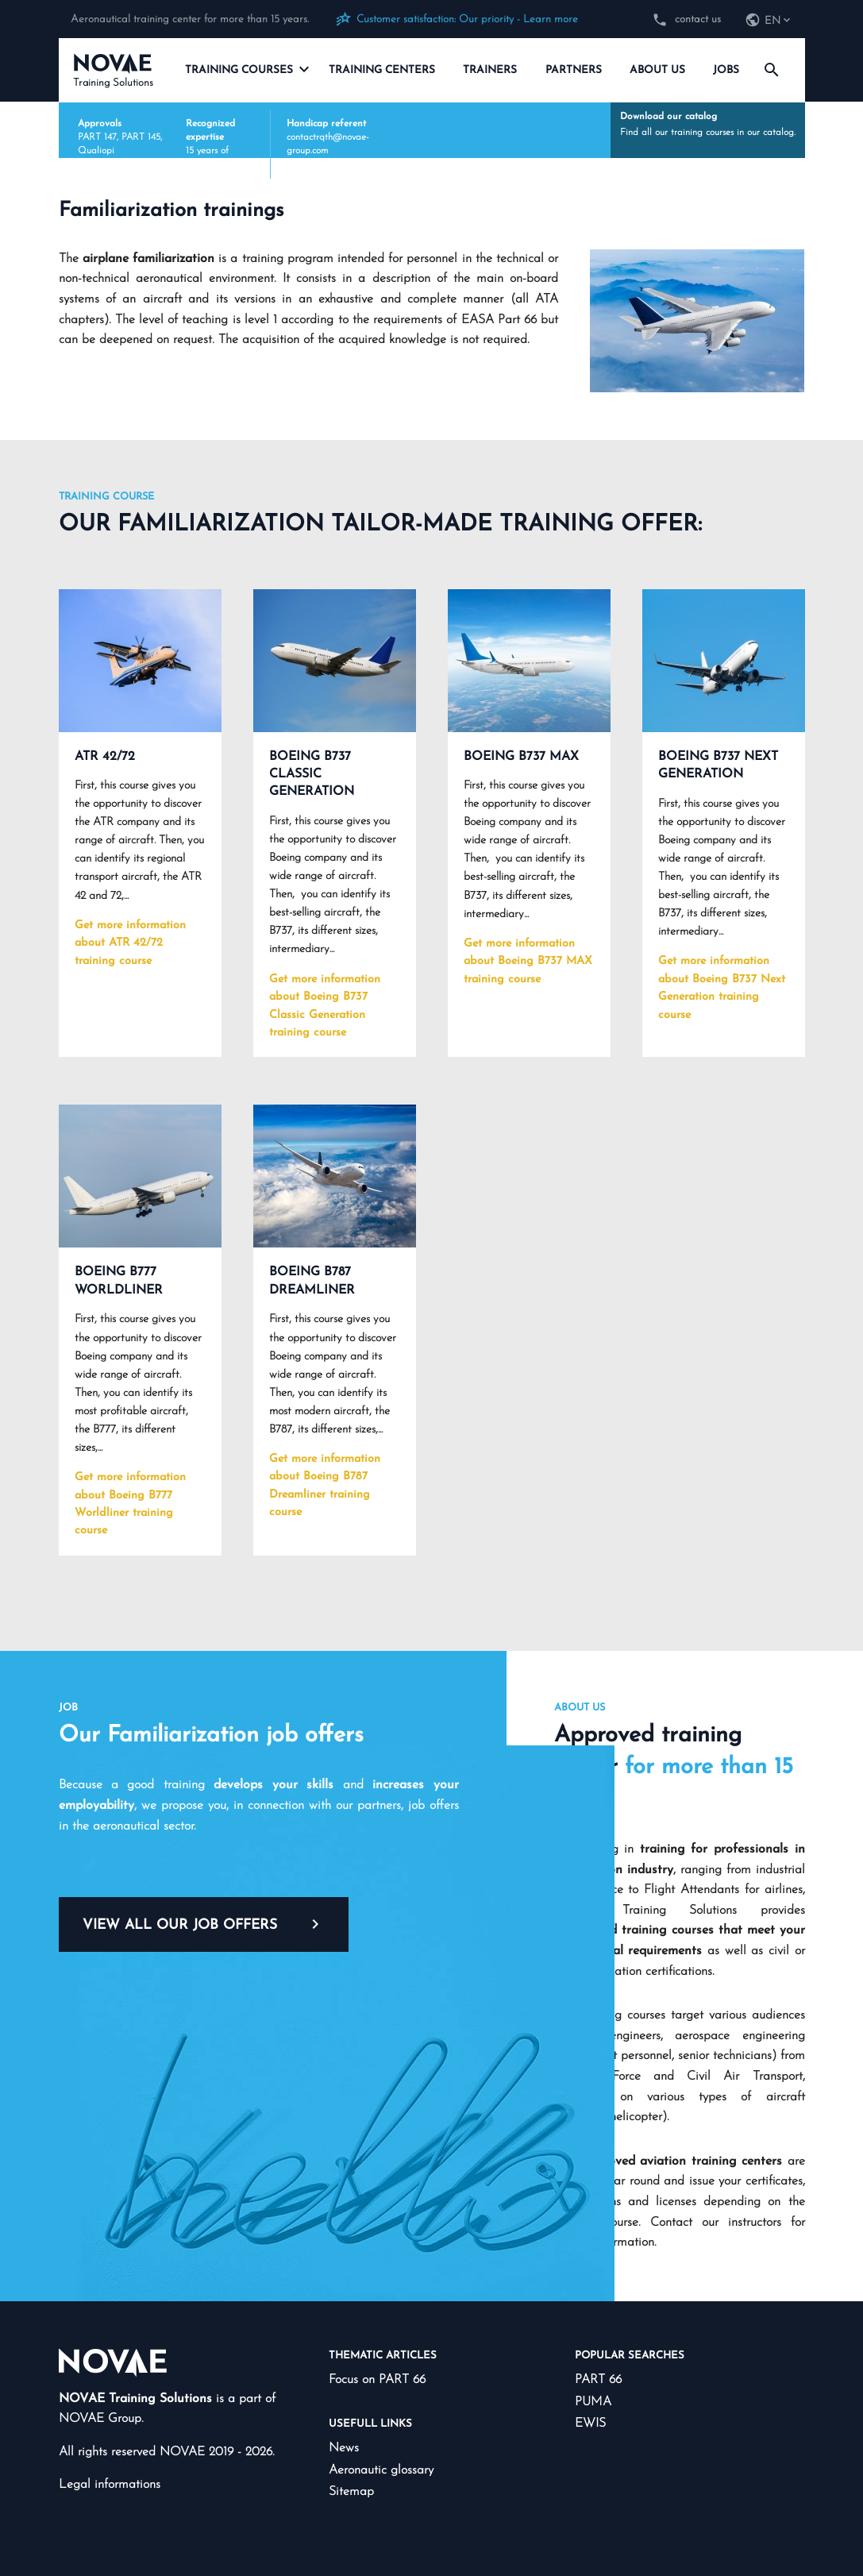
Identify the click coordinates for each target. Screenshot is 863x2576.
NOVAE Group (100, 2418)
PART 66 (598, 2380)
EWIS (590, 2423)
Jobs (726, 70)
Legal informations (109, 2484)
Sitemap (351, 2491)
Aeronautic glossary (381, 2470)
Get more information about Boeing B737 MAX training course (528, 961)
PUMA (593, 2402)
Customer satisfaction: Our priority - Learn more (467, 19)
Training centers (382, 70)
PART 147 (97, 137)
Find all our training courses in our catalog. (708, 123)
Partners (573, 70)
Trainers (490, 70)
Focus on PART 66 (377, 2380)
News (344, 2448)
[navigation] (769, 21)
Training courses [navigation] (247, 69)
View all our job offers (204, 1924)
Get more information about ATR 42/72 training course (130, 943)
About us (657, 70)
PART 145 (140, 137)
